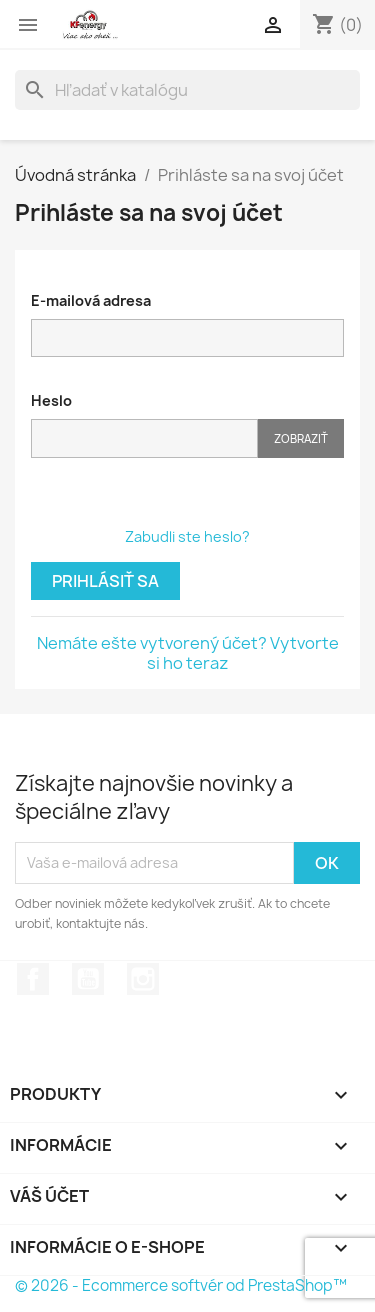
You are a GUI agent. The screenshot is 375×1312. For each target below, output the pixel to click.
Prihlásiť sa (105, 581)
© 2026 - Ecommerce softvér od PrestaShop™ (181, 1285)
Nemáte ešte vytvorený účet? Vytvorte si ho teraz (188, 653)
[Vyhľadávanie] (187, 90)
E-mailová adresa (91, 300)
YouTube (88, 979)
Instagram (143, 979)
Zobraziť (301, 438)
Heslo (51, 400)
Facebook (33, 979)
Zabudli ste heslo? (187, 536)
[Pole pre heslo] (144, 438)
